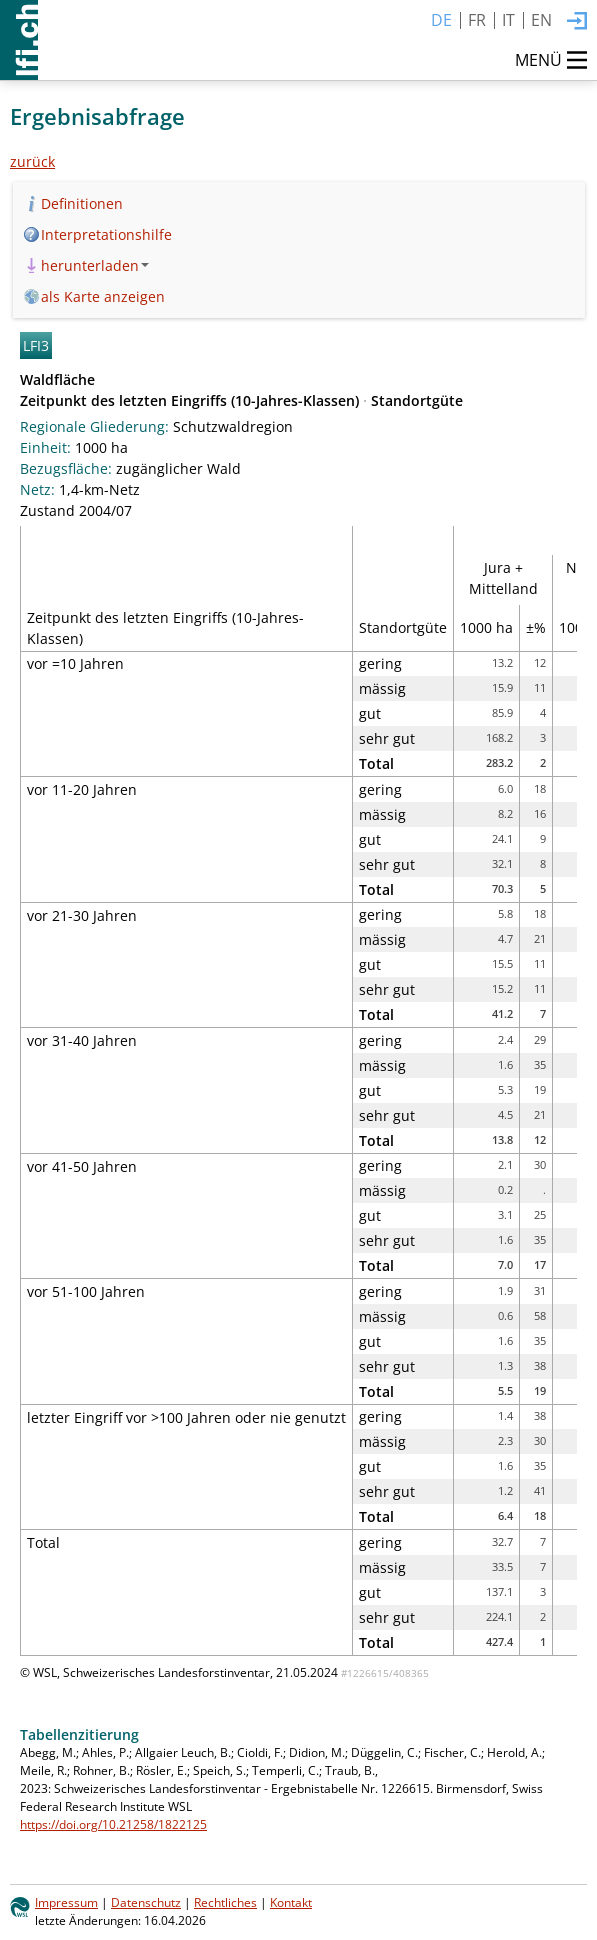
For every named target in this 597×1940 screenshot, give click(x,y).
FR (477, 20)
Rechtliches (225, 1902)
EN (541, 20)
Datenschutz (146, 1902)
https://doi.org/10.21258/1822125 (113, 1824)
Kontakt (291, 1902)
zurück (32, 161)
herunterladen (95, 265)
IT (508, 20)
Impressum (66, 1902)
